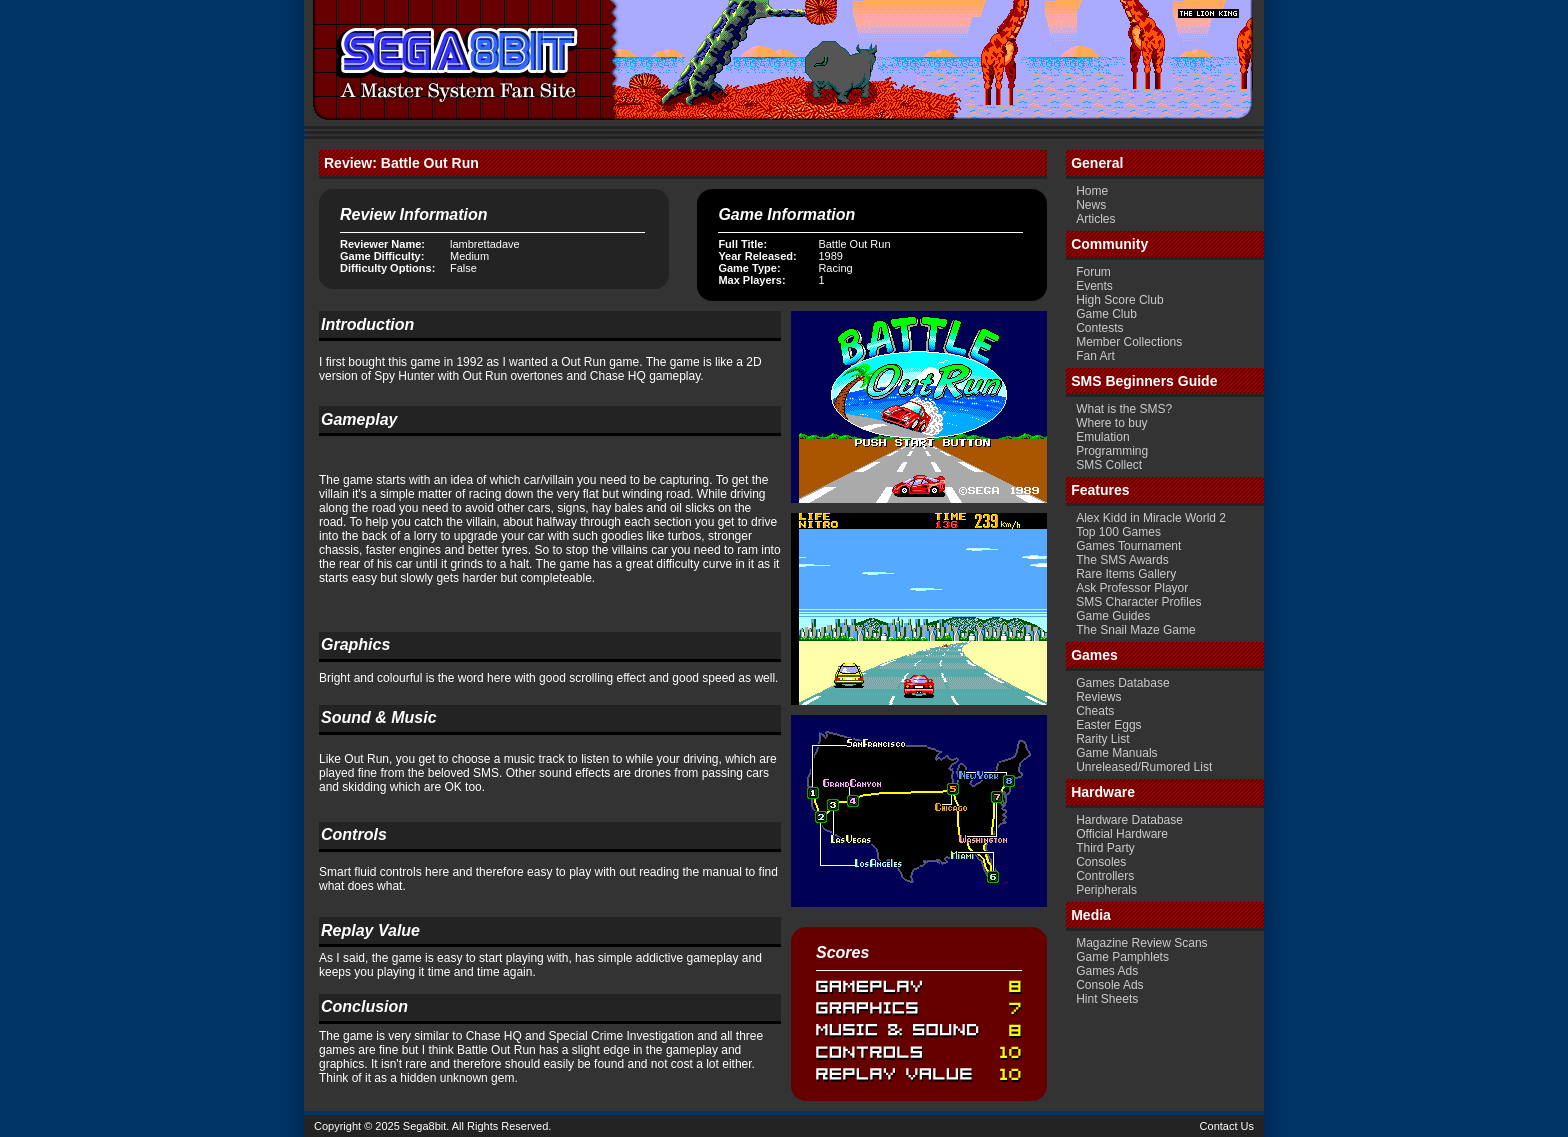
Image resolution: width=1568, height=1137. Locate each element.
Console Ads (1109, 985)
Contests (1099, 328)
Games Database (1122, 683)
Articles (1095, 219)
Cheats (1095, 711)
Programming (1112, 451)
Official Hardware (1122, 834)
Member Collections (1129, 342)
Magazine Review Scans (1141, 943)
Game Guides (1113, 616)
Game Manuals (1116, 753)
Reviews (1098, 697)
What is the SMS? (1124, 409)
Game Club (1106, 314)
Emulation (1102, 437)
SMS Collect (1109, 465)
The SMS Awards (1122, 560)
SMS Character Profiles (1138, 602)
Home (1092, 191)
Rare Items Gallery (1126, 574)
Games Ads (1107, 971)
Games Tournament (1128, 546)
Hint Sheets (1107, 999)
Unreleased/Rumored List (1144, 767)
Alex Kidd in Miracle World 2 (1151, 518)
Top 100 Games (1118, 532)
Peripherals (1106, 890)
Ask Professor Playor (1132, 588)
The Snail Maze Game (1135, 630)
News (1091, 205)
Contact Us (1227, 1126)
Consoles (1101, 862)
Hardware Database (1129, 820)
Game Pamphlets (1122, 957)
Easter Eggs (1108, 725)
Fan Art (1095, 356)
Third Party (1105, 848)
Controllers (1105, 876)
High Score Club (1119, 300)
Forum (1093, 272)
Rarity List (1102, 739)
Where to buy (1111, 423)
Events (1094, 286)
